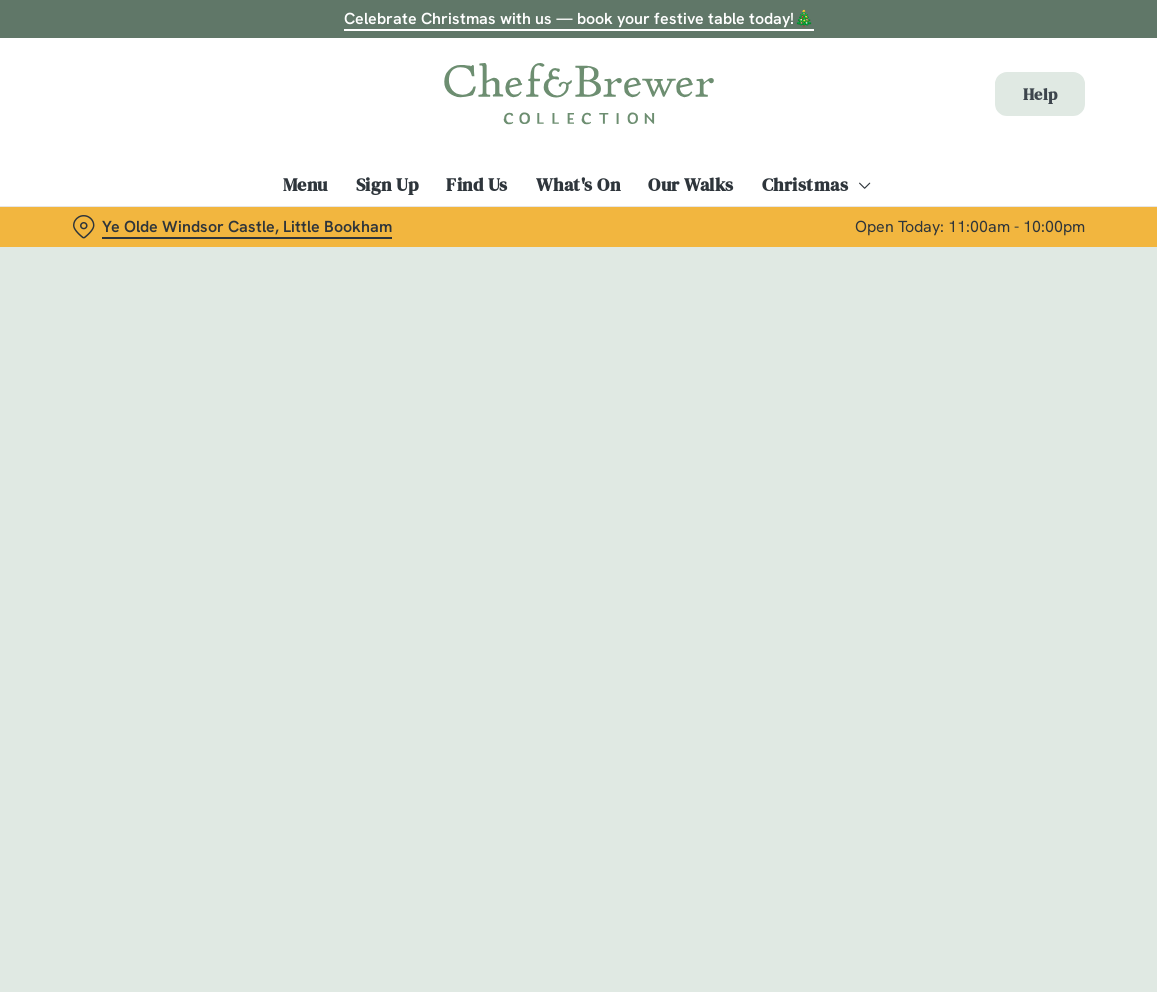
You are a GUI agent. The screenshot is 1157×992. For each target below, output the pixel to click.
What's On (578, 185)
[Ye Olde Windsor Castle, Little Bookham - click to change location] (232, 227)
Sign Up (387, 185)
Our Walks (691, 185)
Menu (305, 185)
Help (1040, 94)
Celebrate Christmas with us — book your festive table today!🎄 (579, 18)
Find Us (477, 185)
